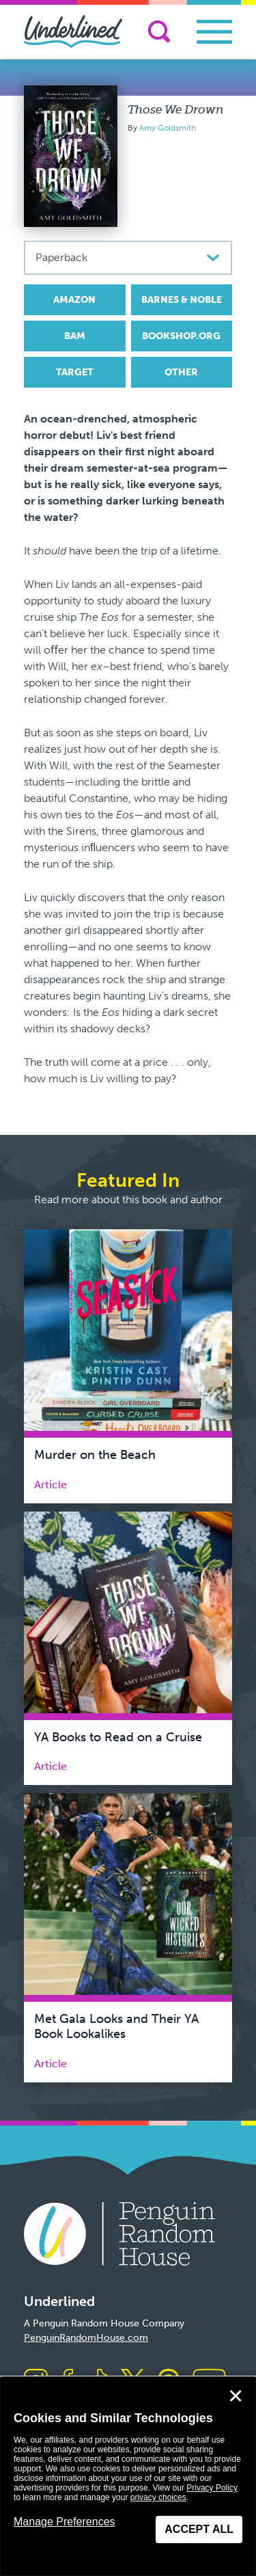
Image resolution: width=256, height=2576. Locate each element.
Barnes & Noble (181, 300)
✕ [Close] (235, 2396)
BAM (74, 336)
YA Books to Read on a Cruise (118, 1737)
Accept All (199, 2529)
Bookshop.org (181, 336)
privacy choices (158, 2497)
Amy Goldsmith (167, 128)
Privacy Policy (212, 2488)
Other (181, 372)
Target (75, 372)
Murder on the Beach (95, 1454)
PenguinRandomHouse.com (86, 2338)
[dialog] (128, 2476)
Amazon (74, 300)
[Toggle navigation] (214, 32)
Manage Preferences (64, 2521)
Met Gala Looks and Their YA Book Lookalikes (116, 2026)
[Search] (159, 31)
